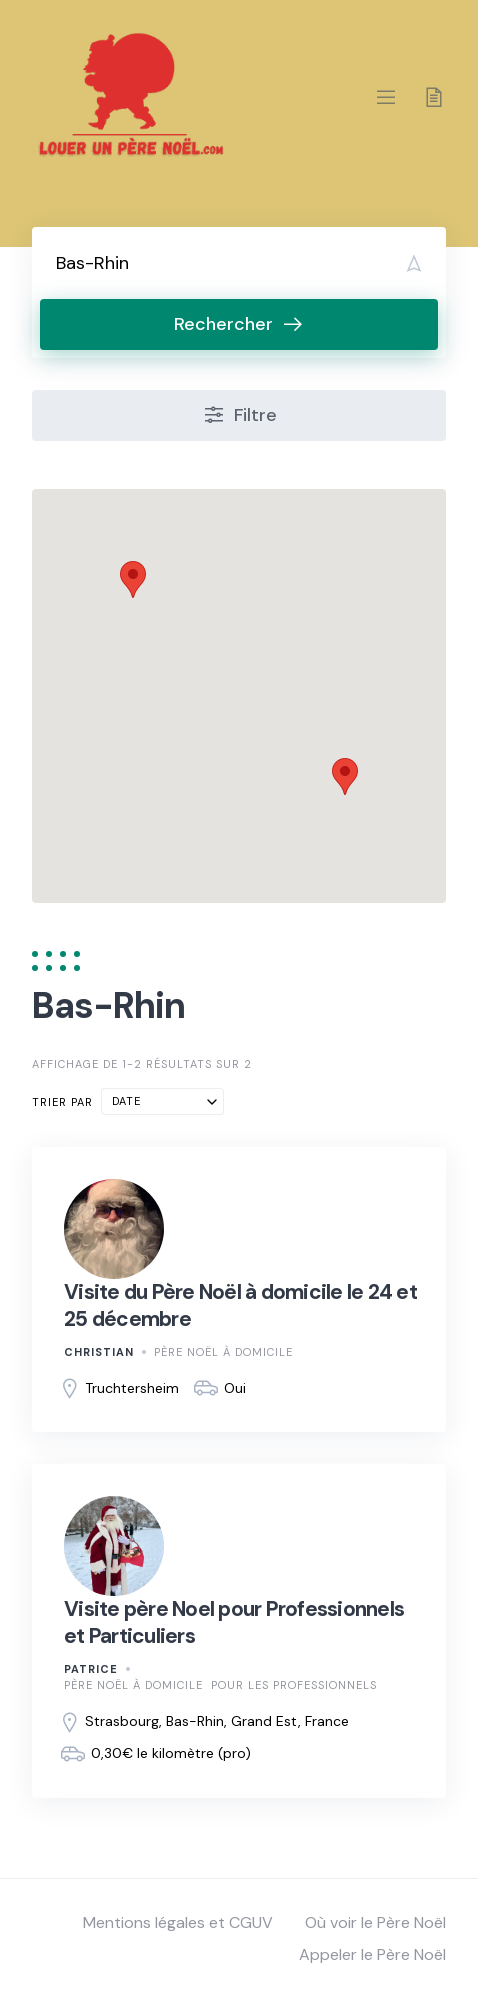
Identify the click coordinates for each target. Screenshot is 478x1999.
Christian (99, 1352)
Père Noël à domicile (223, 1352)
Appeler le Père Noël (372, 1954)
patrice (91, 1669)
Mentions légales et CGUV (178, 1922)
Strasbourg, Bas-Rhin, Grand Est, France (217, 1721)
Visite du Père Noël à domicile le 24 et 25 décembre (240, 1305)
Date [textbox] (126, 1101)
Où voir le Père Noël (375, 1922)
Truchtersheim (132, 1388)
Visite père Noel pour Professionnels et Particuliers (234, 1622)
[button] (133, 579)
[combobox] (162, 1101)
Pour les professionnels (294, 1685)
